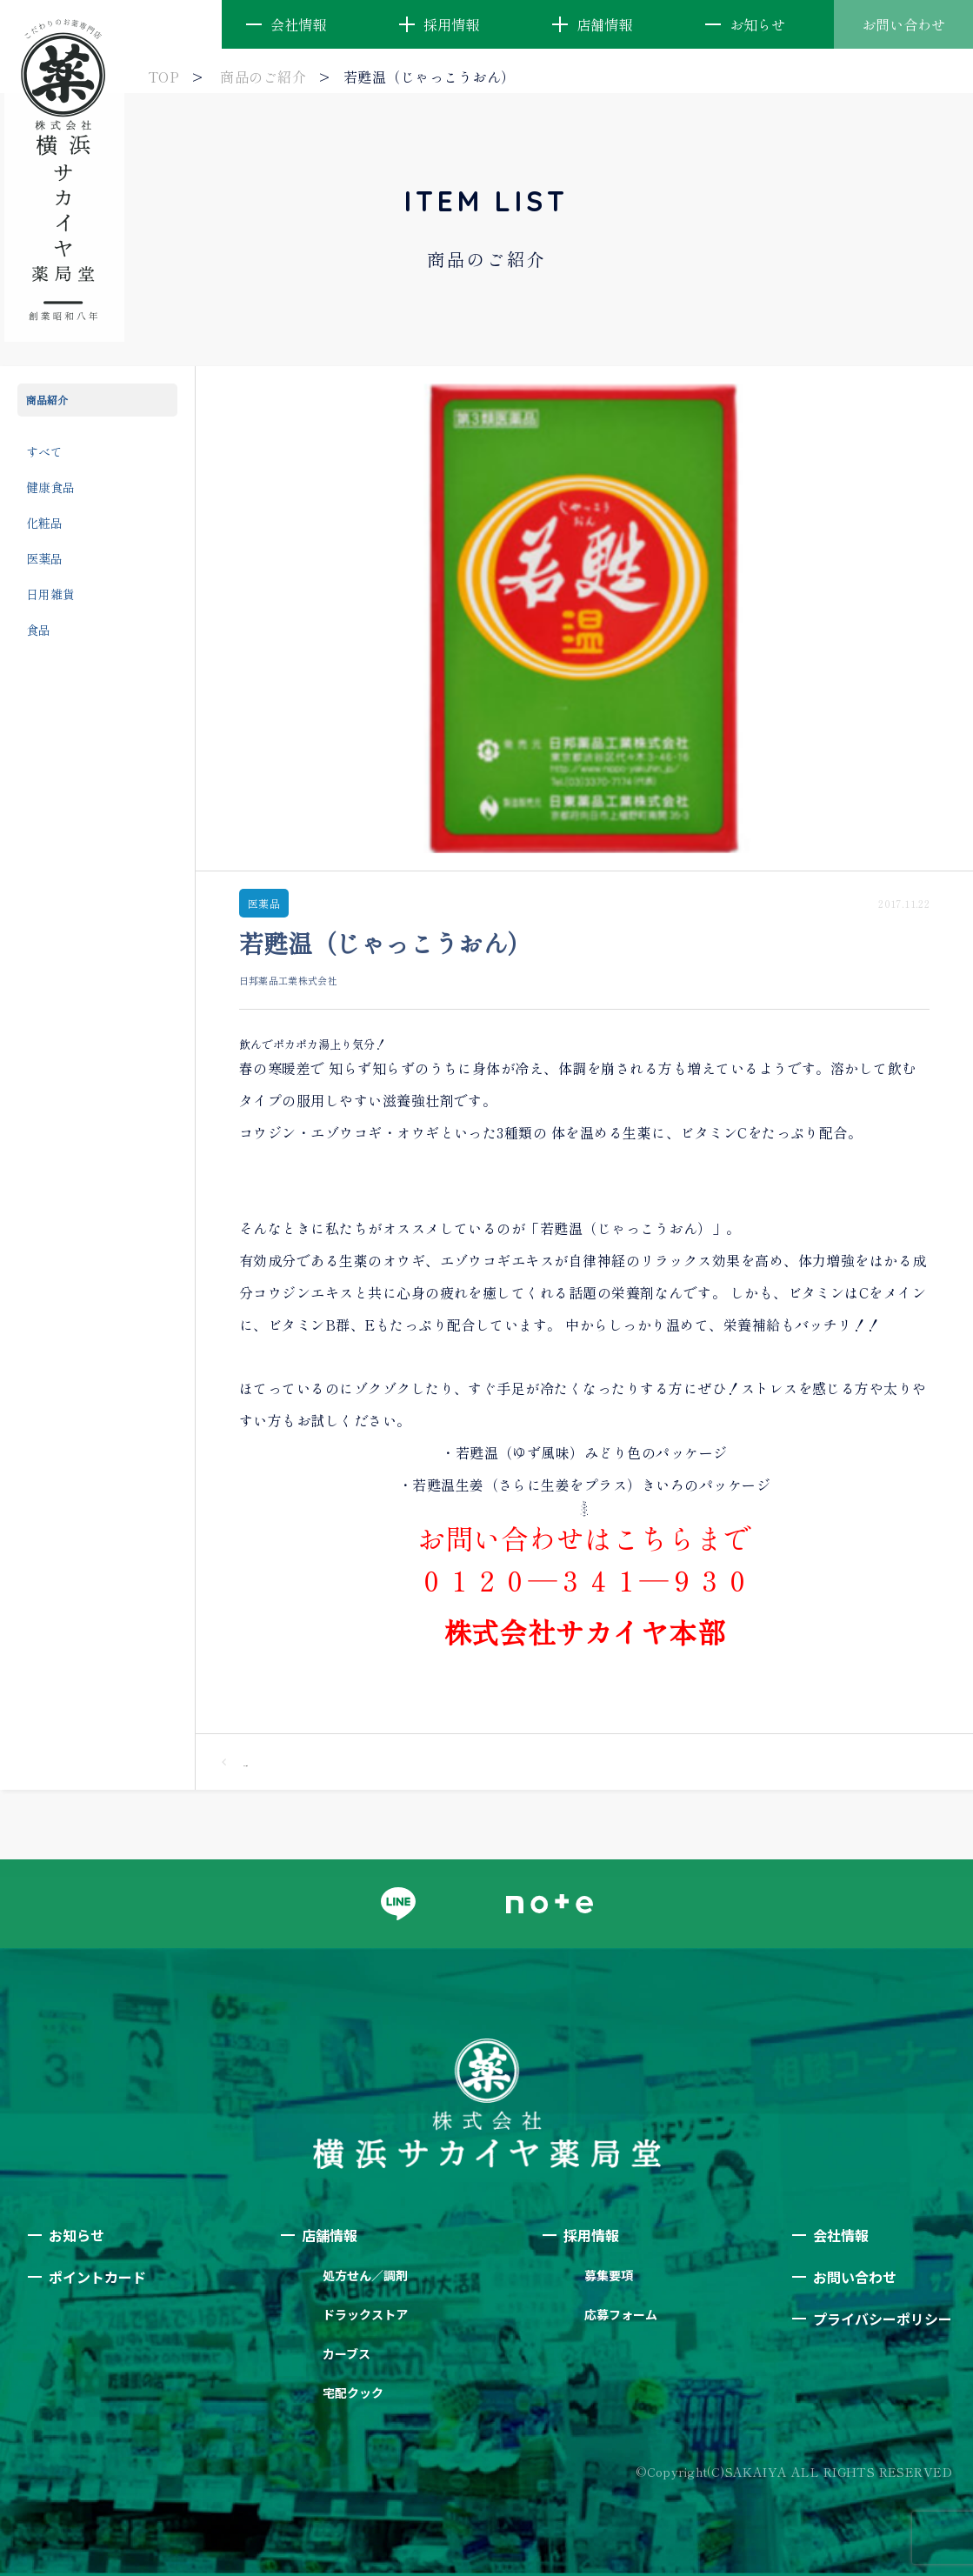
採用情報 (451, 24)
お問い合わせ (903, 24)
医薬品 (44, 558)
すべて (44, 451)
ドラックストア (365, 2314)
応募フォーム (620, 2314)
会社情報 (298, 24)
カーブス (346, 2353)
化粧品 (44, 522)
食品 (38, 629)
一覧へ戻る (235, 1762)
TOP (163, 76)
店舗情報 (604, 24)
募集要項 (608, 2275)
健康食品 (50, 487)
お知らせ (757, 24)
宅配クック (353, 2392)
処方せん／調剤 (365, 2275)
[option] (584, 618)
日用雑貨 (50, 594)
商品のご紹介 (263, 76)
